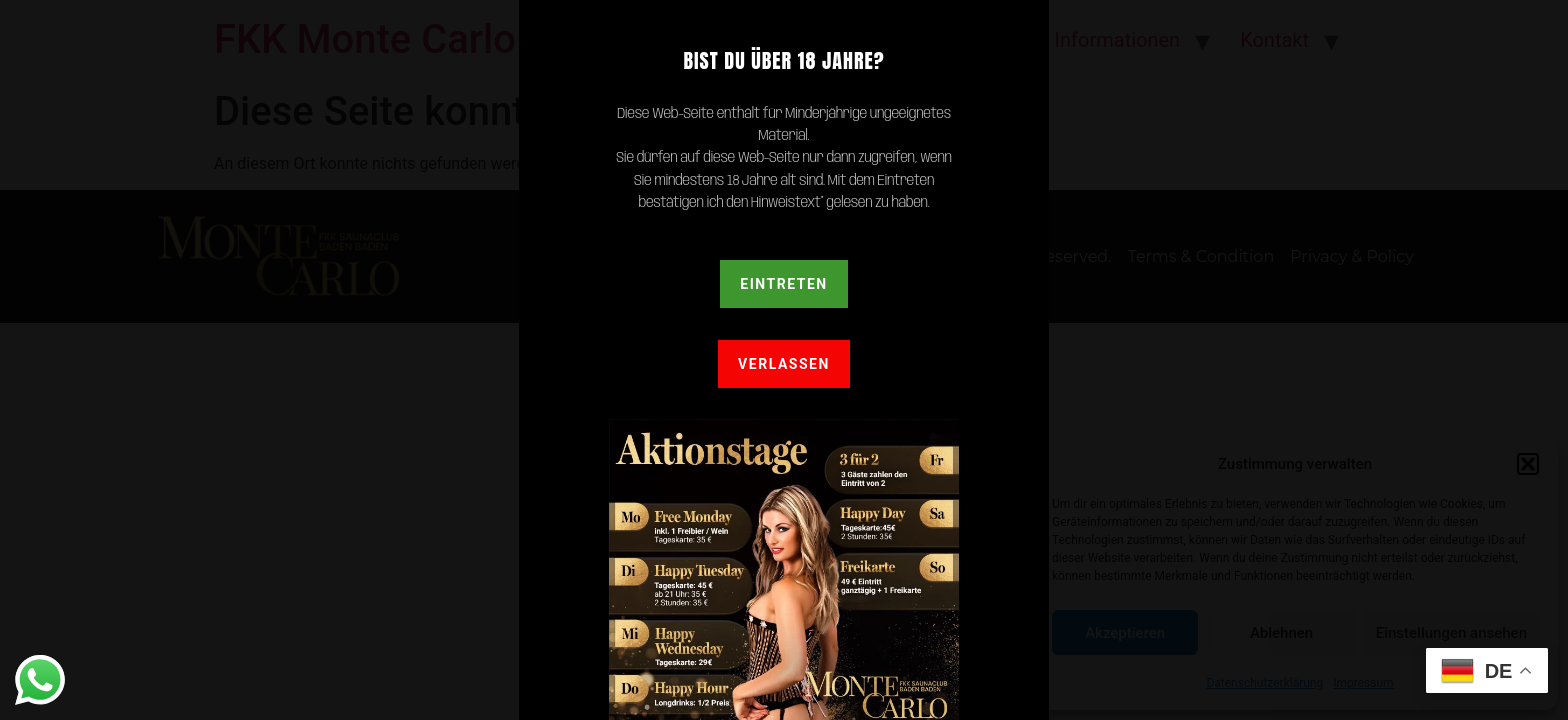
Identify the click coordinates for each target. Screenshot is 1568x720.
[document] (784, 360)
